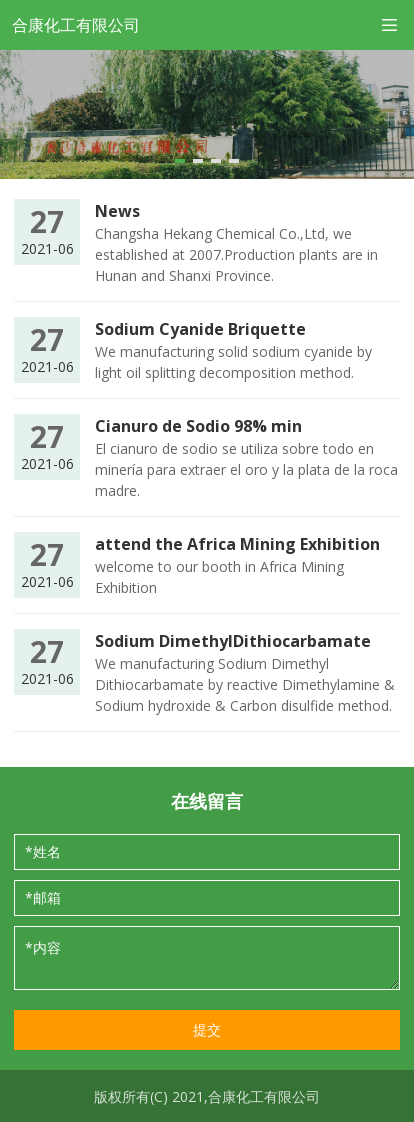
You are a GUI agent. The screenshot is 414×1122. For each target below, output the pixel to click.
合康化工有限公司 (76, 25)
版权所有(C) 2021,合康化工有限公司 (207, 1097)
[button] (180, 161)
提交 (207, 1029)
